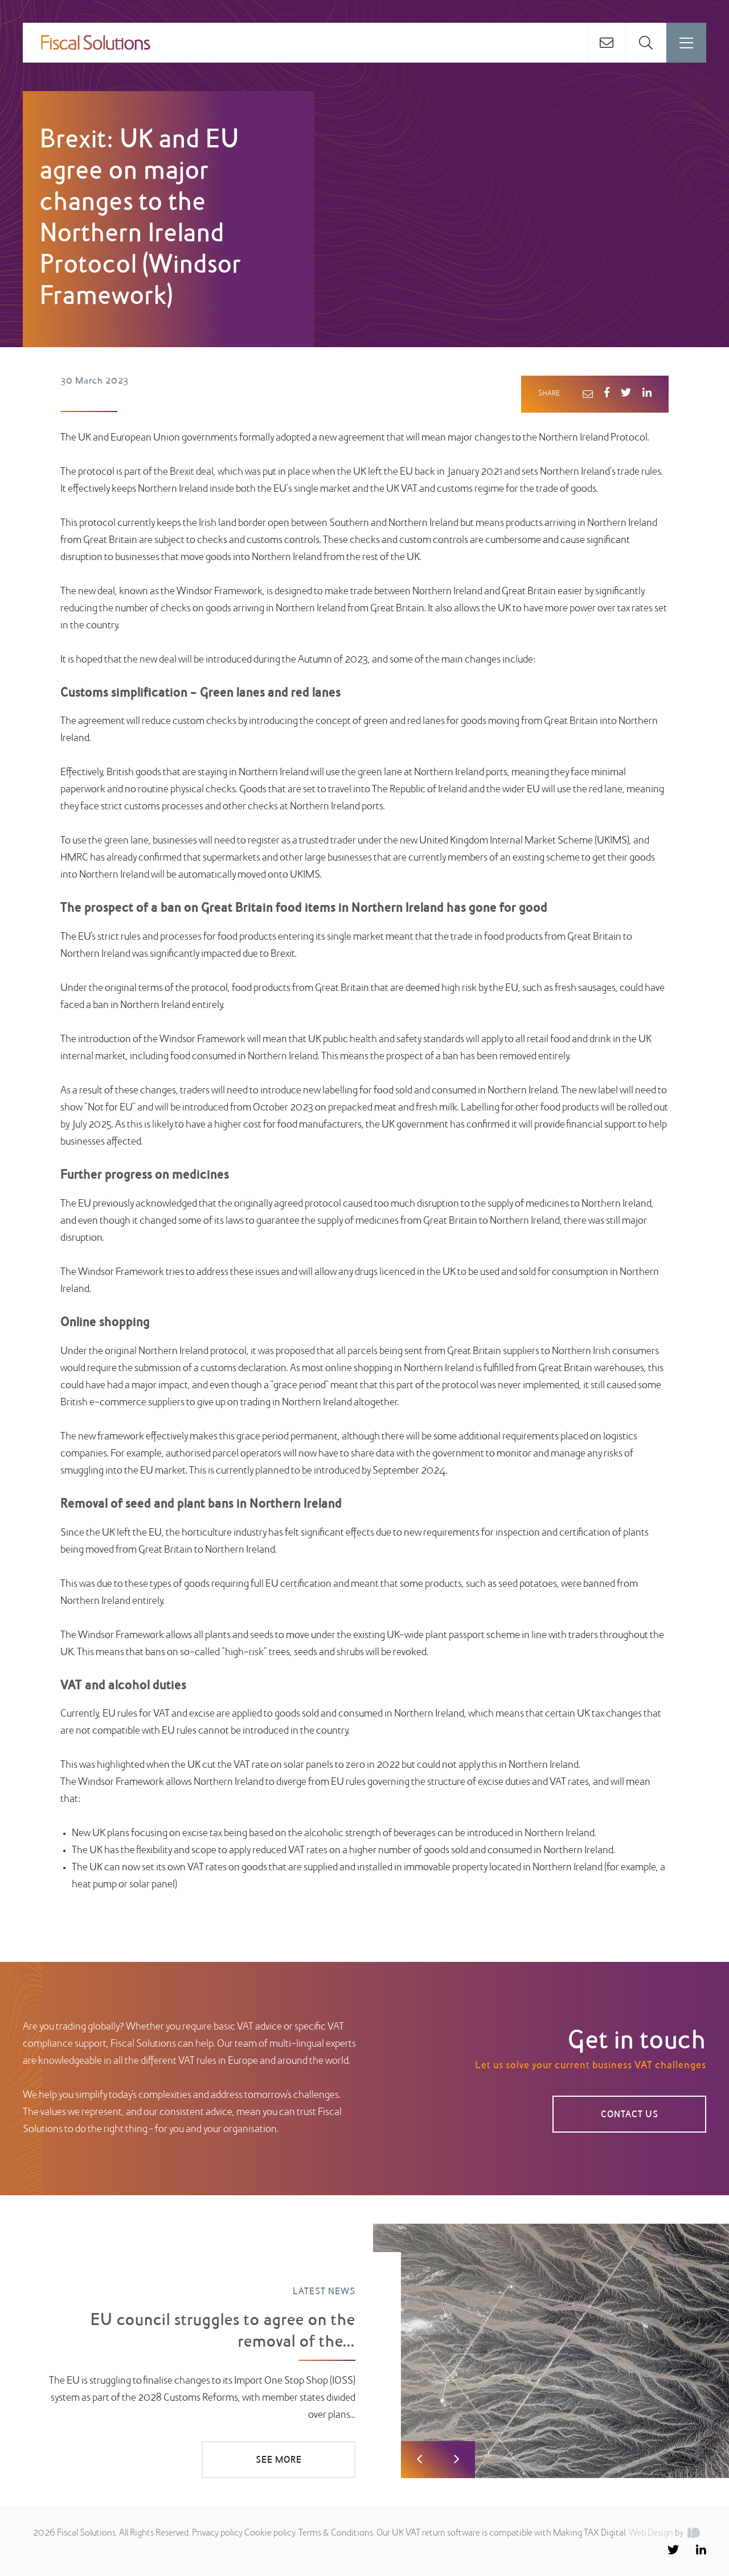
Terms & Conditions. (336, 2533)
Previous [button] (419, 2459)
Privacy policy (217, 2533)
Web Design (651, 2533)
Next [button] (456, 2459)
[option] (364, 2351)
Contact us (629, 2115)
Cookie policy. (270, 2533)
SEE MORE (279, 2460)
